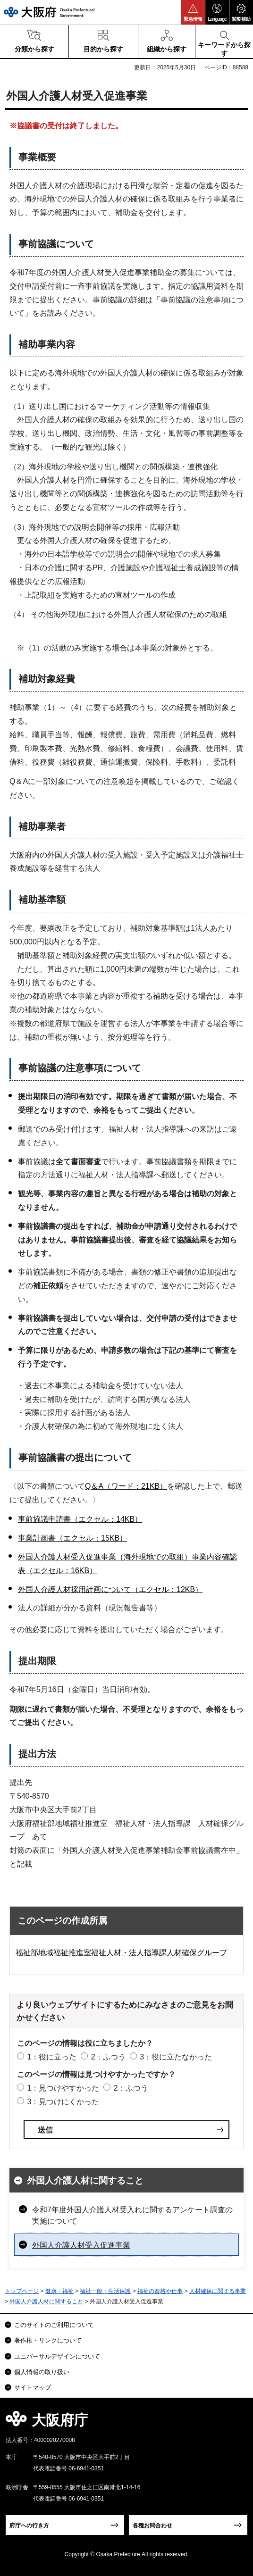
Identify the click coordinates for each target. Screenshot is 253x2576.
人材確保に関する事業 (217, 2291)
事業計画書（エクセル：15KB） (72, 1538)
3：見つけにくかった (63, 2102)
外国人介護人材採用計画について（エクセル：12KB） (110, 1589)
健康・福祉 (59, 2291)
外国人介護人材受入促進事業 (81, 2245)
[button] (193, 12)
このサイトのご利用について (54, 2324)
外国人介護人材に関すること (85, 2180)
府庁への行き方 (29, 2525)
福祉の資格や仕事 (160, 2291)
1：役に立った (51, 2057)
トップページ (22, 2291)
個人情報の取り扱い (41, 2372)
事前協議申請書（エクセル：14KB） (80, 1519)
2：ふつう (108, 2057)
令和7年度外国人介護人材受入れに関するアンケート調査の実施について (132, 2215)
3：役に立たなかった (176, 2057)
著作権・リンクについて (48, 2340)
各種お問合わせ (152, 2525)
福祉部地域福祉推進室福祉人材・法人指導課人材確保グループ (121, 1953)
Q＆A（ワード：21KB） (126, 1486)
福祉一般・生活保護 (105, 2291)
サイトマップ (32, 2387)
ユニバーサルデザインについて (57, 2356)
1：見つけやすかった (63, 2088)
